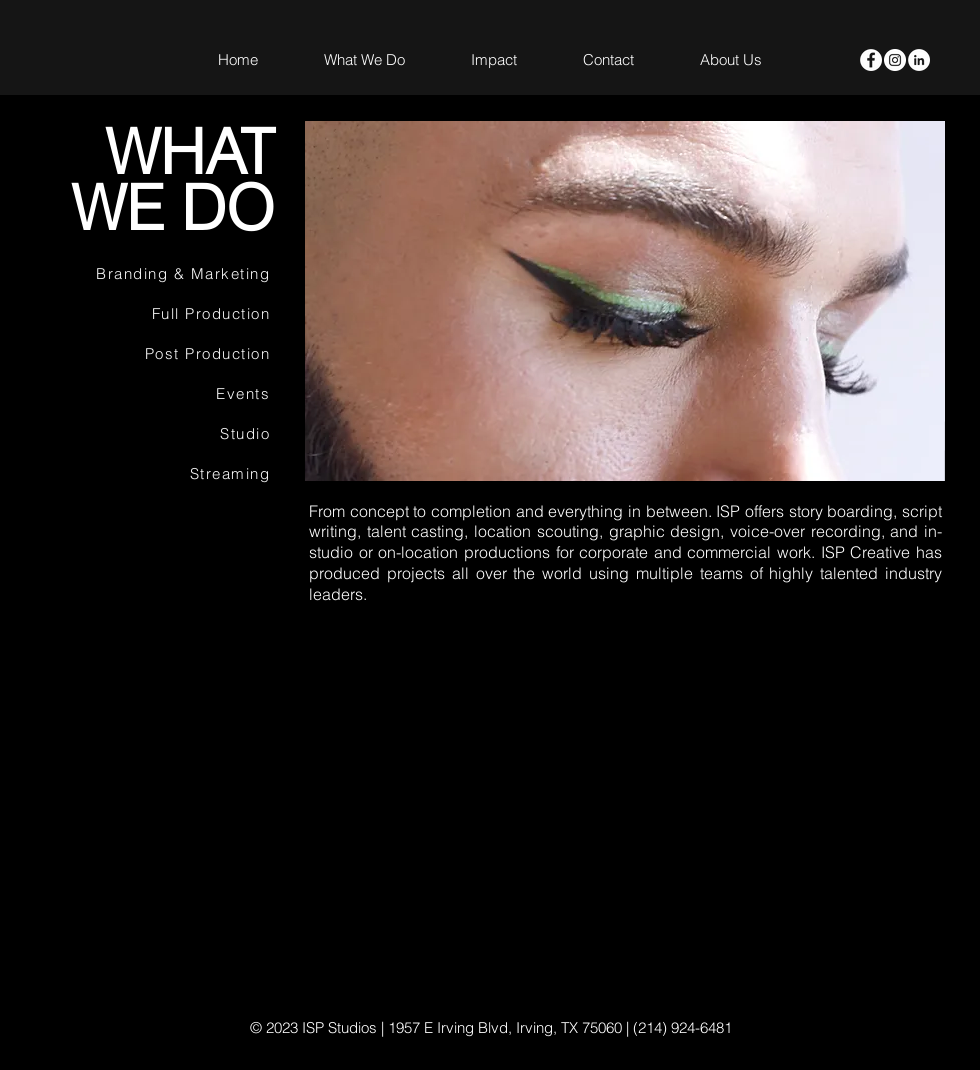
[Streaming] (162, 474)
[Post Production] (162, 354)
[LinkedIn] (919, 60)
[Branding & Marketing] (162, 274)
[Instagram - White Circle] (895, 60)
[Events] (162, 394)
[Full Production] (162, 314)
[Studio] (162, 434)
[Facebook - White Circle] (871, 60)
